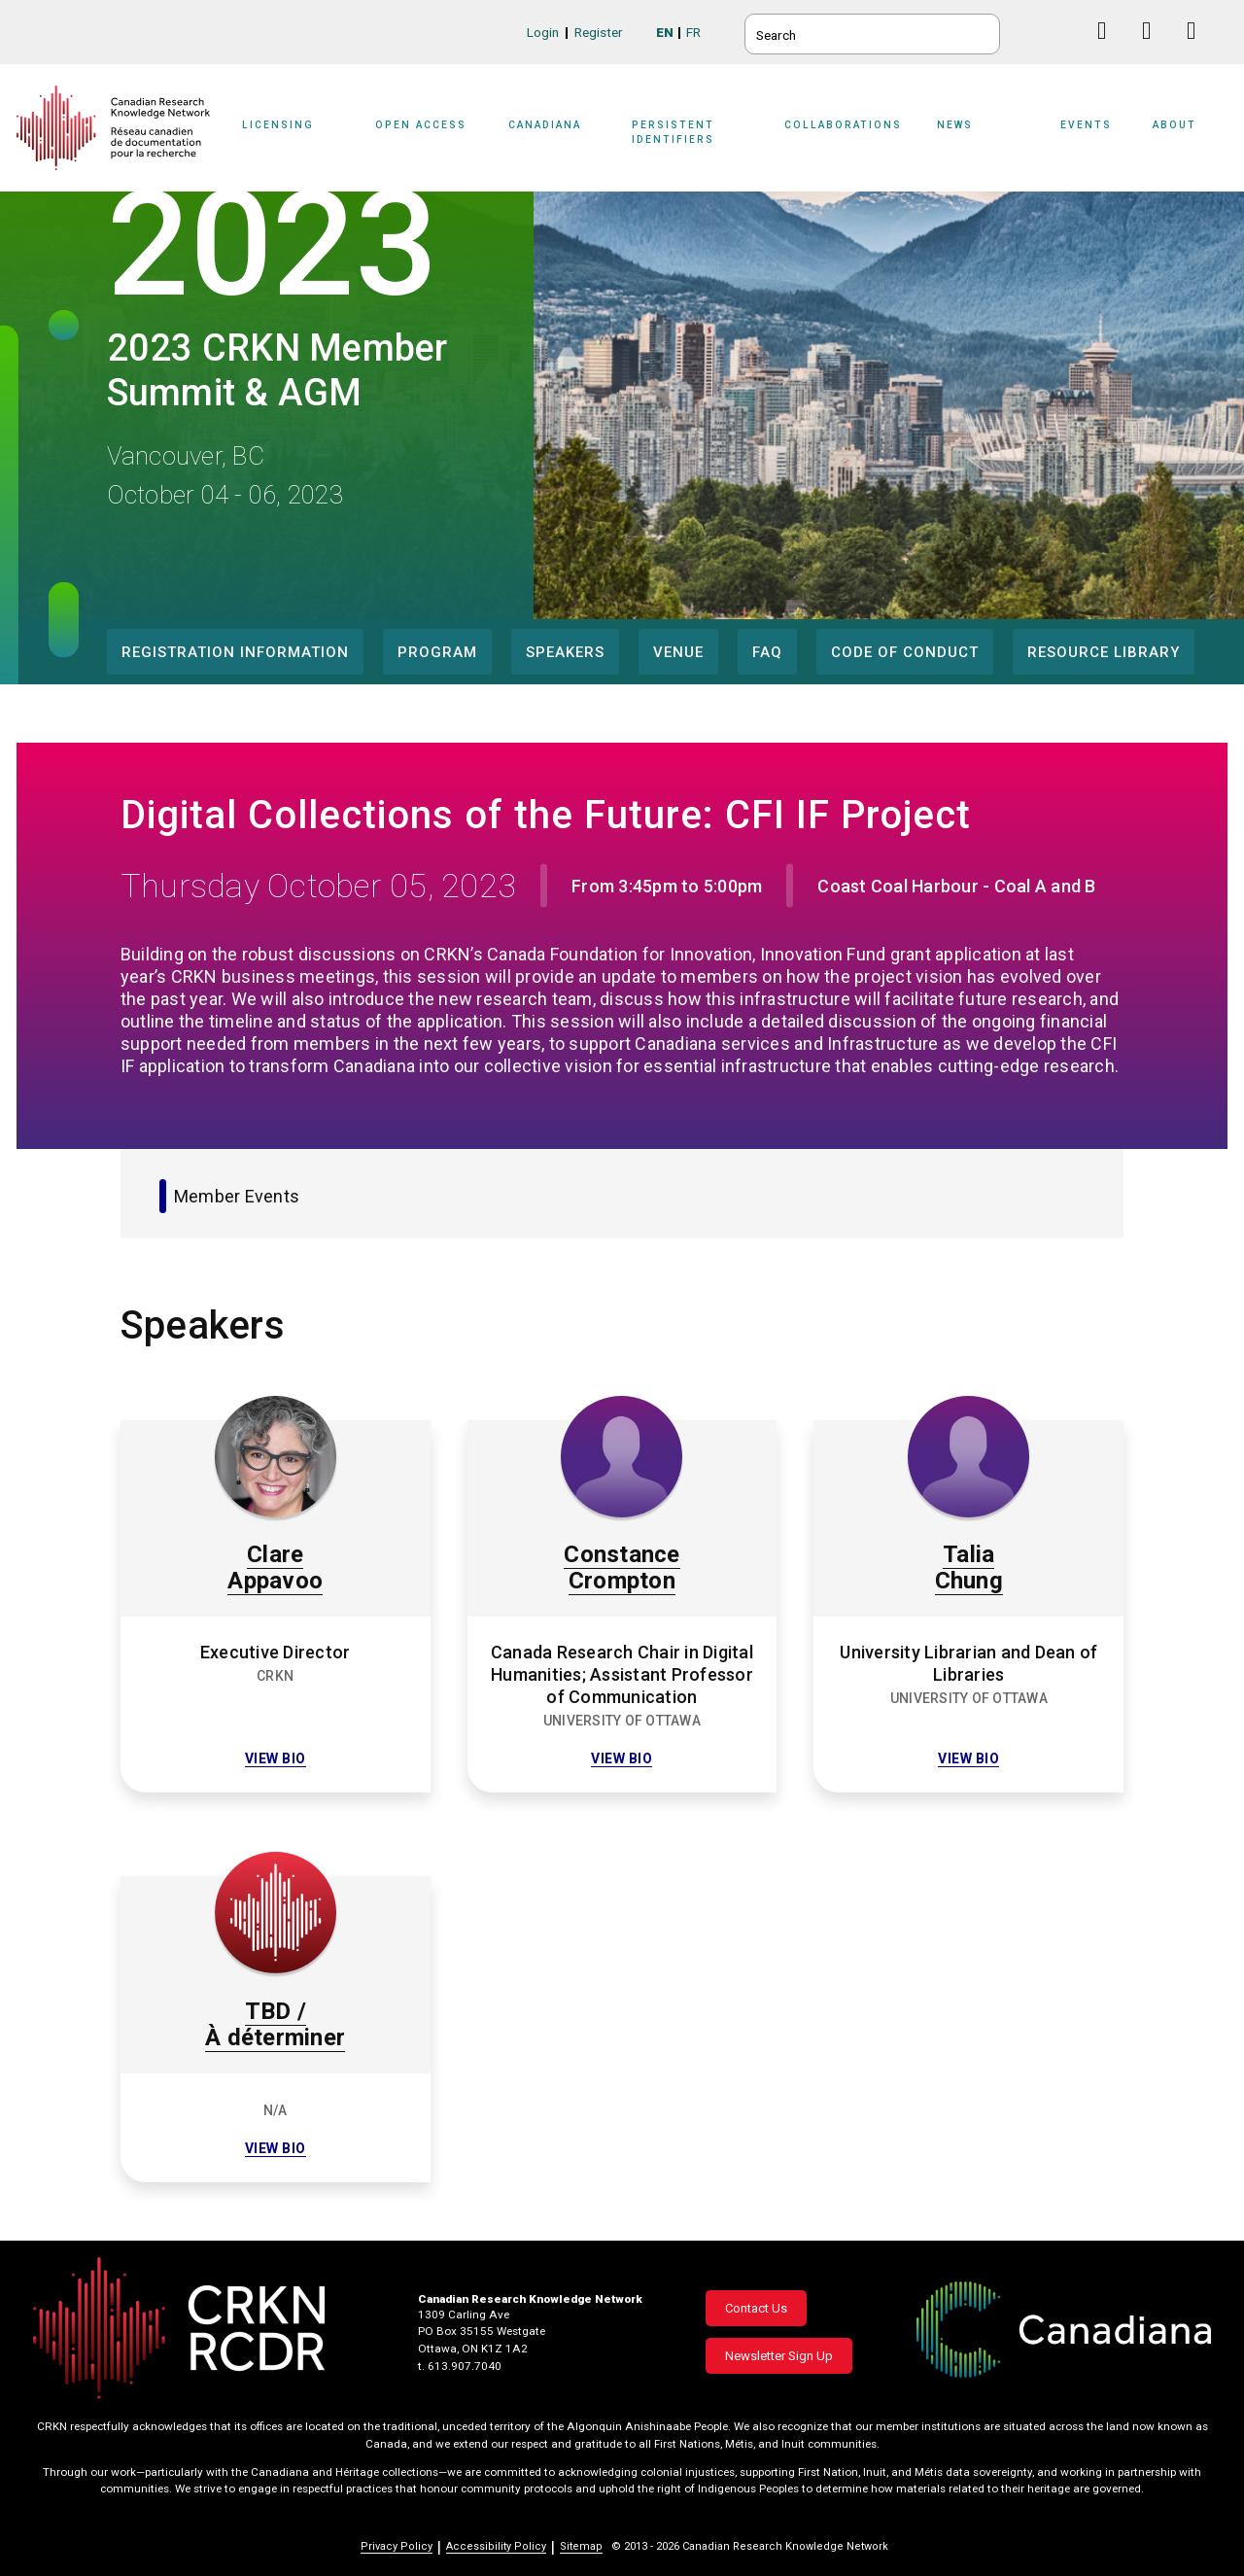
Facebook (1109, 49)
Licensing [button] (278, 125)
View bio (275, 1759)
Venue (678, 652)
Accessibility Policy (496, 2546)
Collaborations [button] (843, 125)
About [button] (1174, 125)
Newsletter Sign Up (779, 2356)
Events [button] (1086, 125)
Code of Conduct (905, 652)
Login (543, 32)
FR (693, 32)
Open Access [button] (420, 125)
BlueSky (1065, 30)
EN (665, 32)
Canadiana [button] (544, 125)
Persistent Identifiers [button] (673, 132)
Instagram (1199, 49)
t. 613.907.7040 (459, 2366)
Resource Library (1103, 652)
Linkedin (1154, 49)
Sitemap (581, 2546)
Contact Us (756, 2308)
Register (598, 32)
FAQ (767, 652)
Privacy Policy (396, 2546)
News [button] (955, 125)
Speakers (565, 652)
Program (437, 652)
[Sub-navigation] (290, 138)
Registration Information (235, 652)
